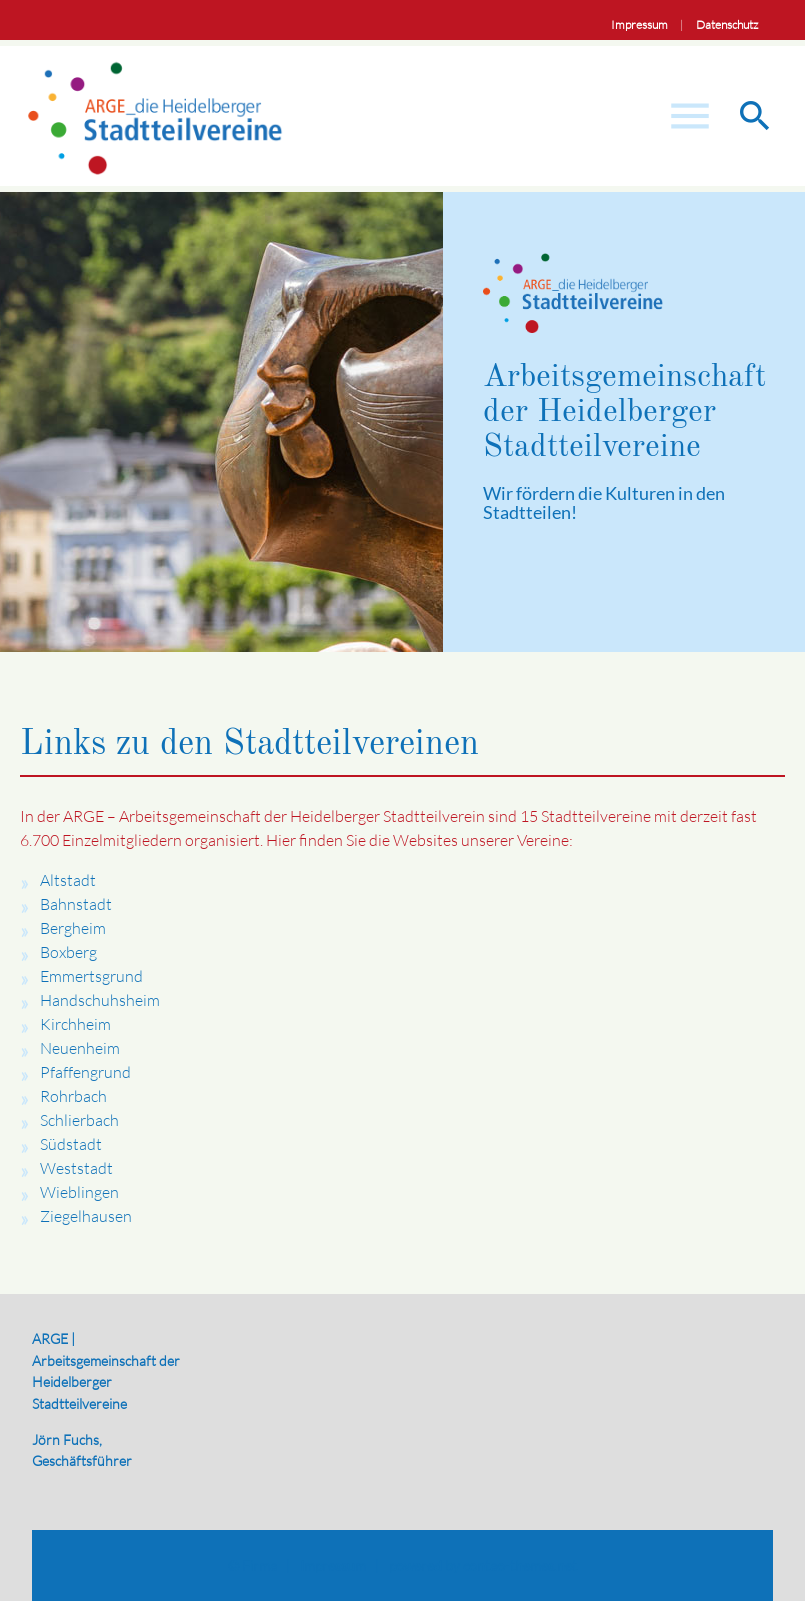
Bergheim (73, 928)
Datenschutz (727, 24)
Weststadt (76, 1168)
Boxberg (68, 952)
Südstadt (71, 1144)
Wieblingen (79, 1192)
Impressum (639, 24)
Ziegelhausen (86, 1216)
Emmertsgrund (91, 976)
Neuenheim (80, 1048)
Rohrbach (73, 1096)
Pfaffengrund (85, 1072)
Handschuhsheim (100, 1000)
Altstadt (68, 880)
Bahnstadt (76, 904)
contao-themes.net (520, 1565)
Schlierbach (79, 1120)
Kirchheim (75, 1024)
